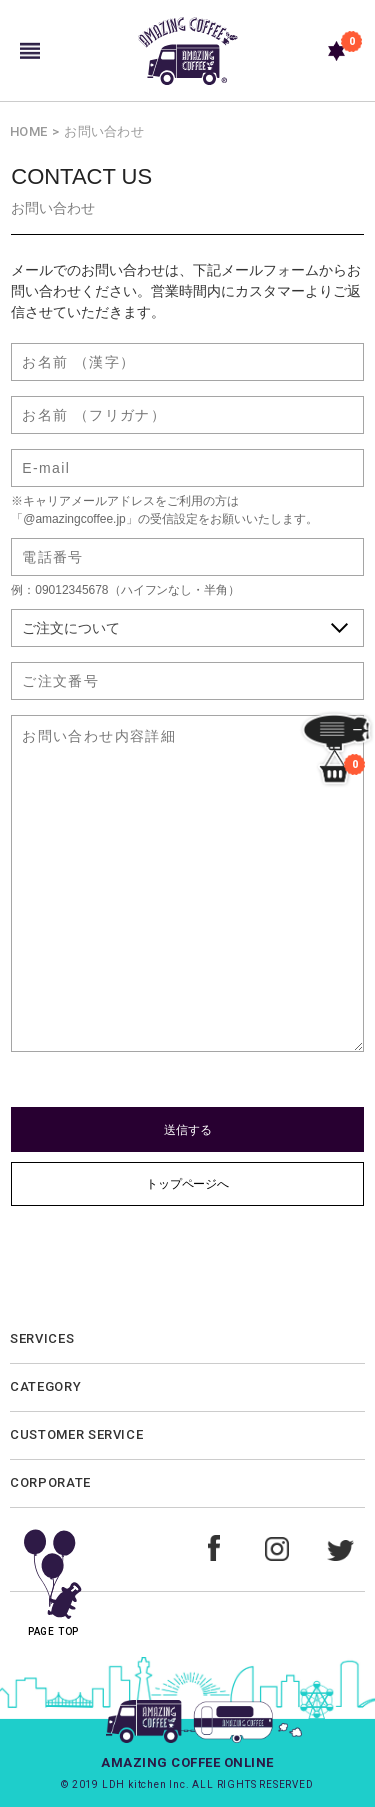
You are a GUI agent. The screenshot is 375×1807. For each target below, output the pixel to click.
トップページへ (188, 1184)
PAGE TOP (53, 1575)
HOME (28, 131)
